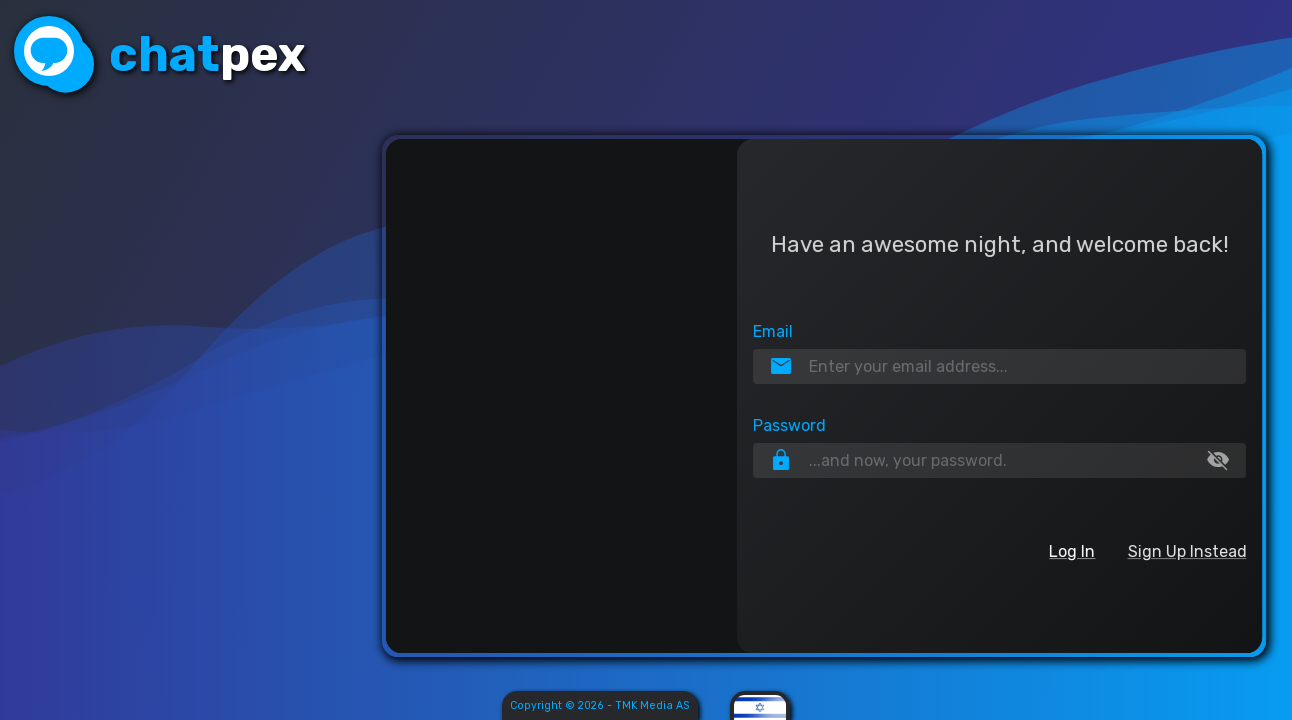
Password (788, 426)
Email (771, 330)
